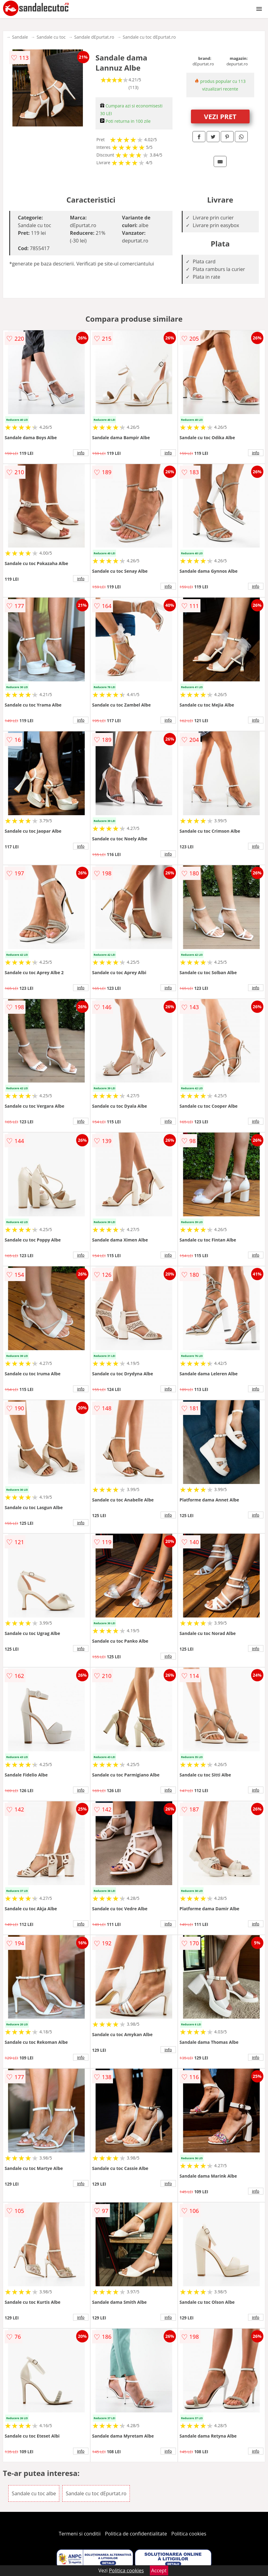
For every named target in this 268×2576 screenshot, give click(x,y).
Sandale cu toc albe (34, 2493)
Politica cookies (188, 2533)
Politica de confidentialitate (136, 2533)
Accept (159, 2570)
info (80, 452)
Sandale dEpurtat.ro (94, 37)
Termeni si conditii (80, 2533)
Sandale (20, 37)
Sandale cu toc (51, 37)
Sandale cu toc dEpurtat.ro (149, 37)
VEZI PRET (220, 116)
